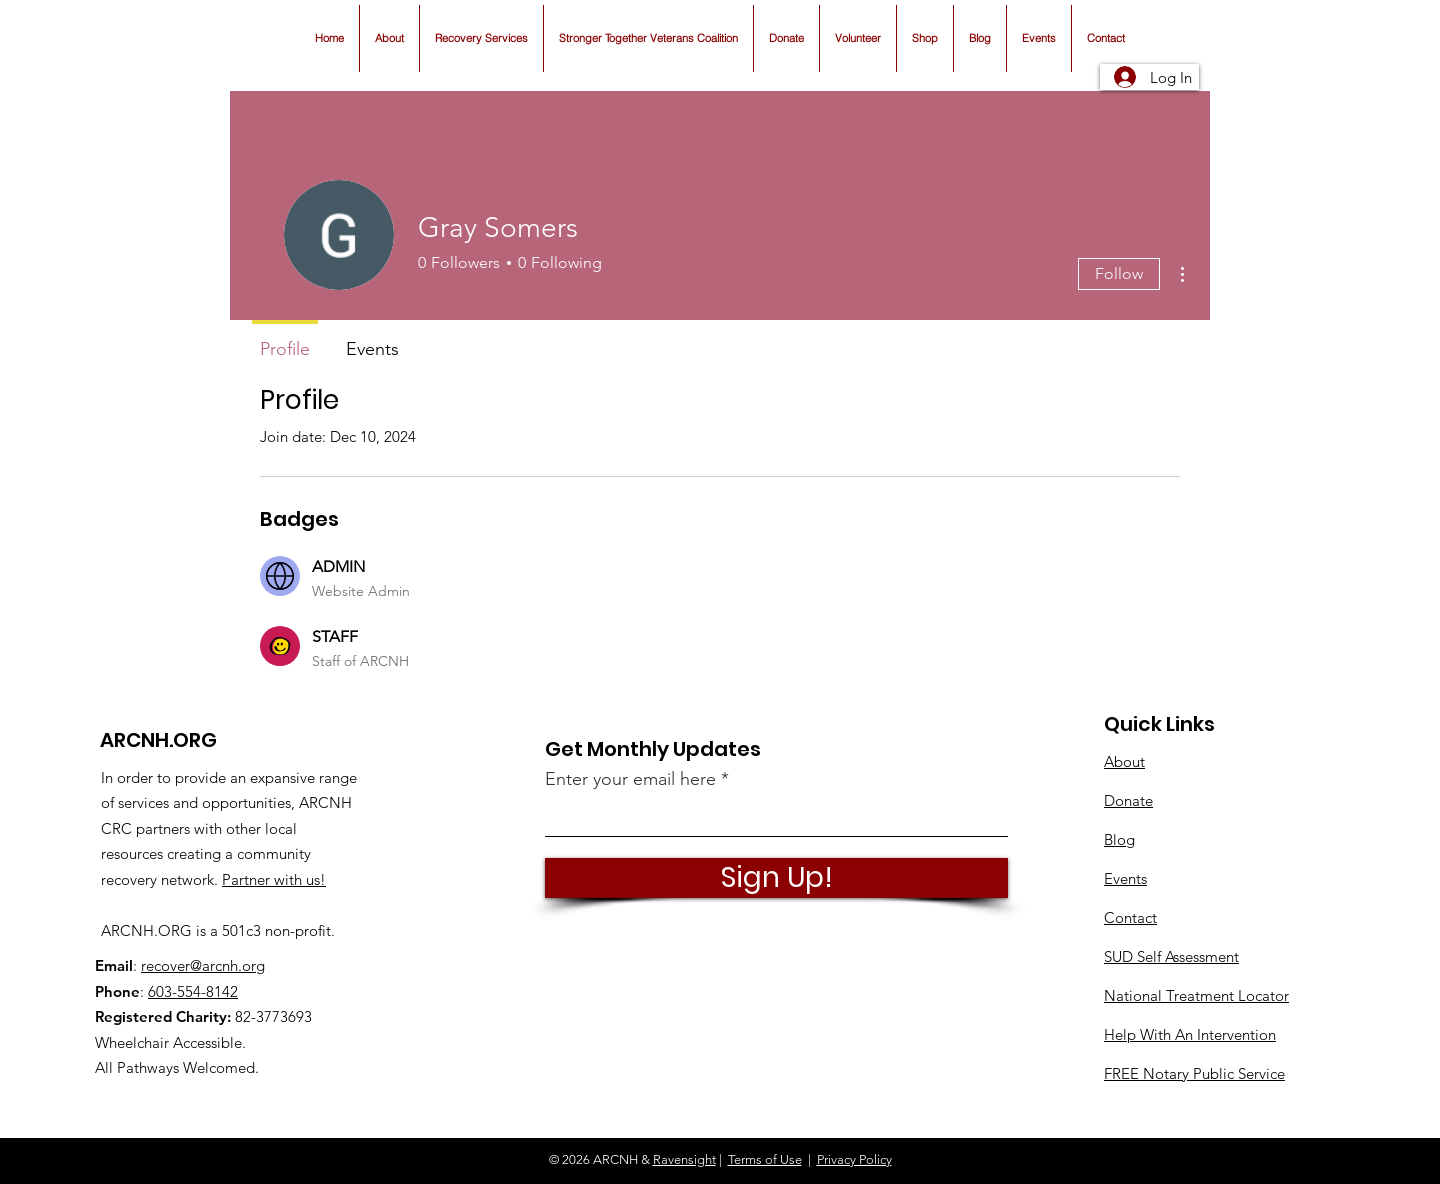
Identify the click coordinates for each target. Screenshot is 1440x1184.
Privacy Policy (854, 1159)
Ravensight (684, 1159)
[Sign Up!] (776, 878)
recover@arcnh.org (203, 965)
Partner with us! (274, 879)
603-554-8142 (193, 991)
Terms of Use (765, 1159)
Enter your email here (630, 779)
